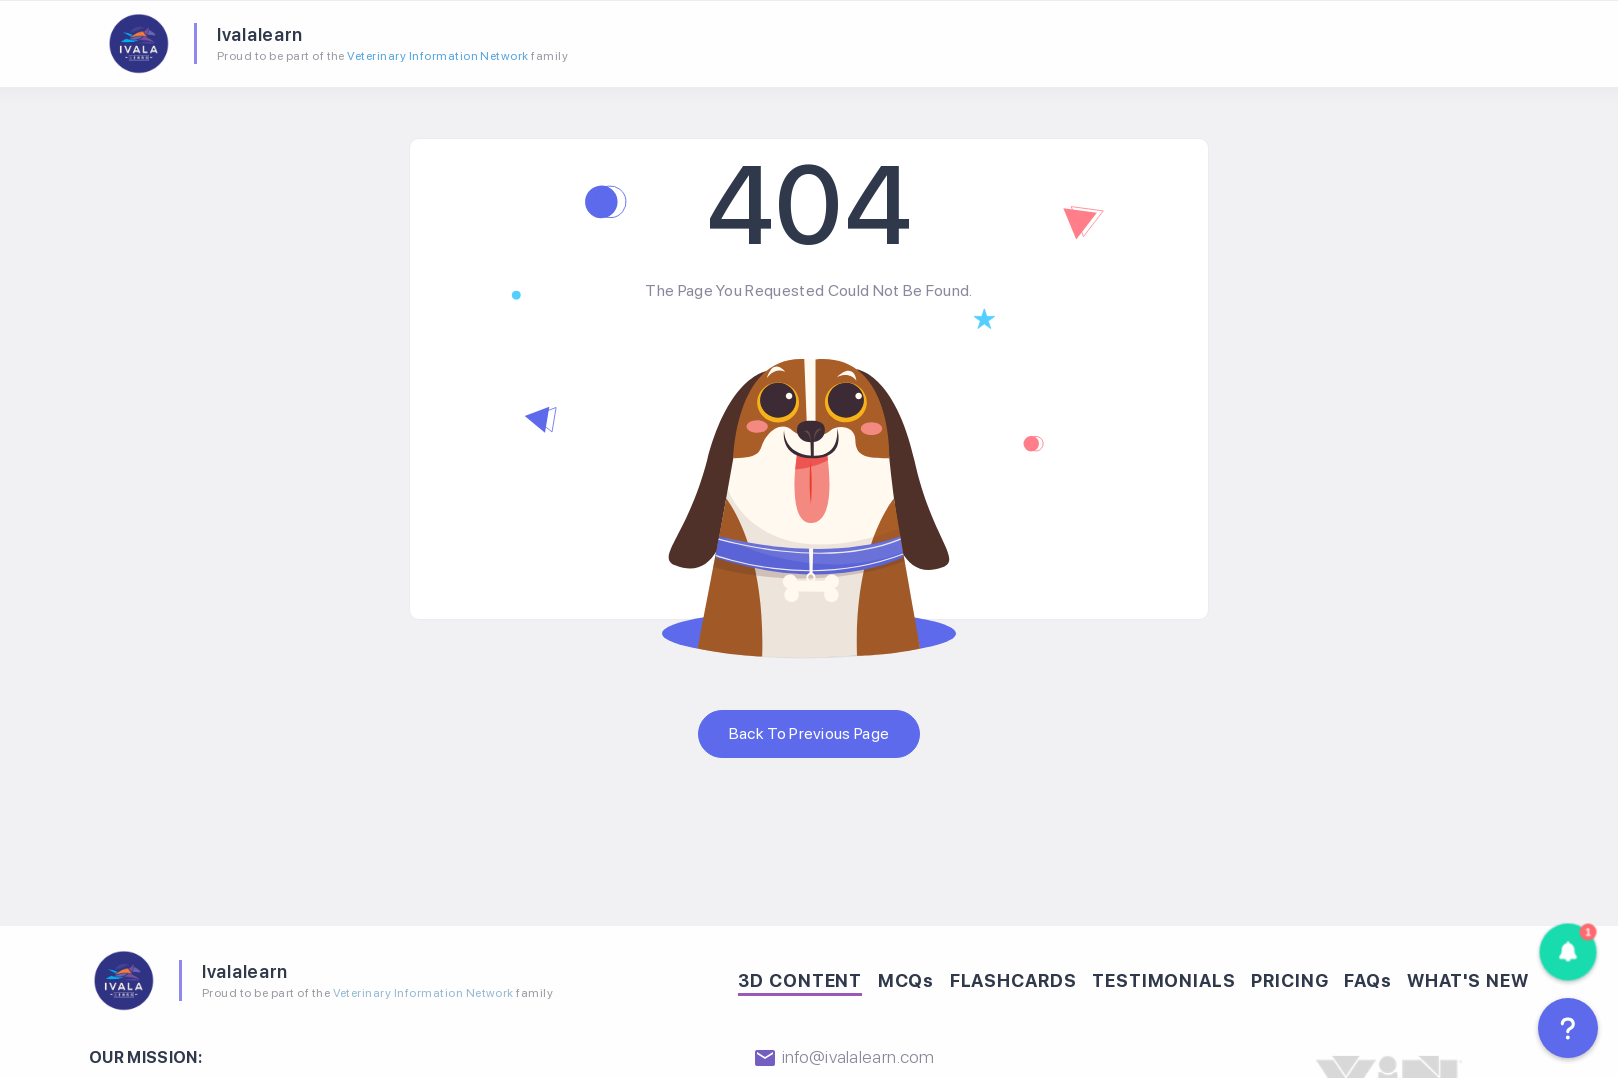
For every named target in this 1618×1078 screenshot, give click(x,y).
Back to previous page (809, 729)
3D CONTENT (800, 976)
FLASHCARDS (1013, 976)
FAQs (1368, 976)
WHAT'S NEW (1468, 976)
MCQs (906, 976)
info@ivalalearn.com (843, 1052)
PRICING (1289, 976)
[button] (1568, 952)
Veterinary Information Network (433, 54)
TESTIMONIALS (1164, 976)
